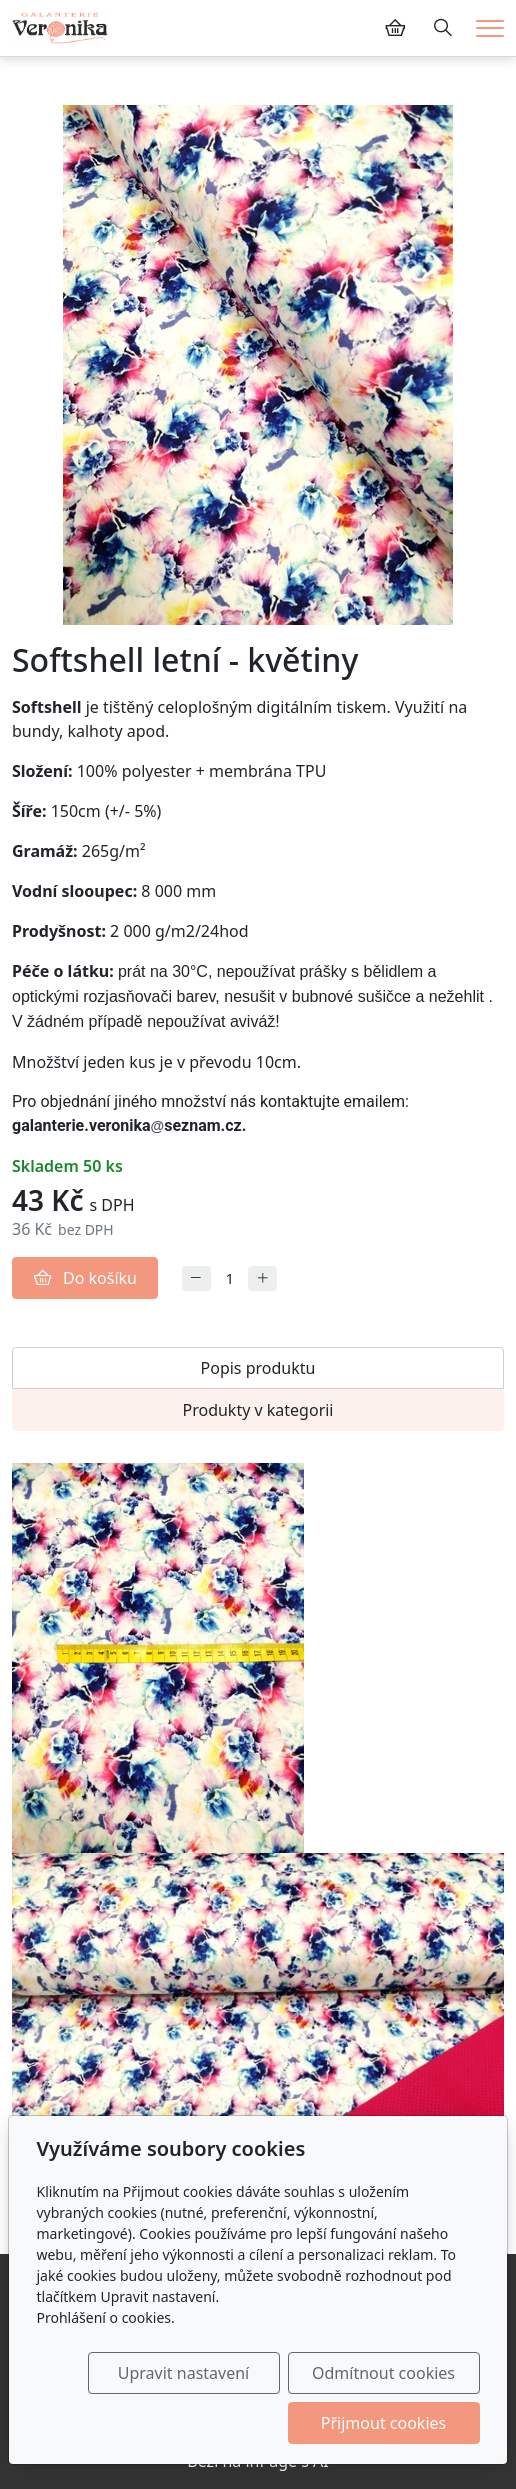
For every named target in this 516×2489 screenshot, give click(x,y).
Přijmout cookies (383, 2423)
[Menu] (490, 28)
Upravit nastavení (183, 2373)
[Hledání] (443, 28)
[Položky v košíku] (395, 28)
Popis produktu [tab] (258, 1368)
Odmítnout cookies (383, 2373)
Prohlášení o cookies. (105, 2317)
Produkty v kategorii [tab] (257, 1410)
